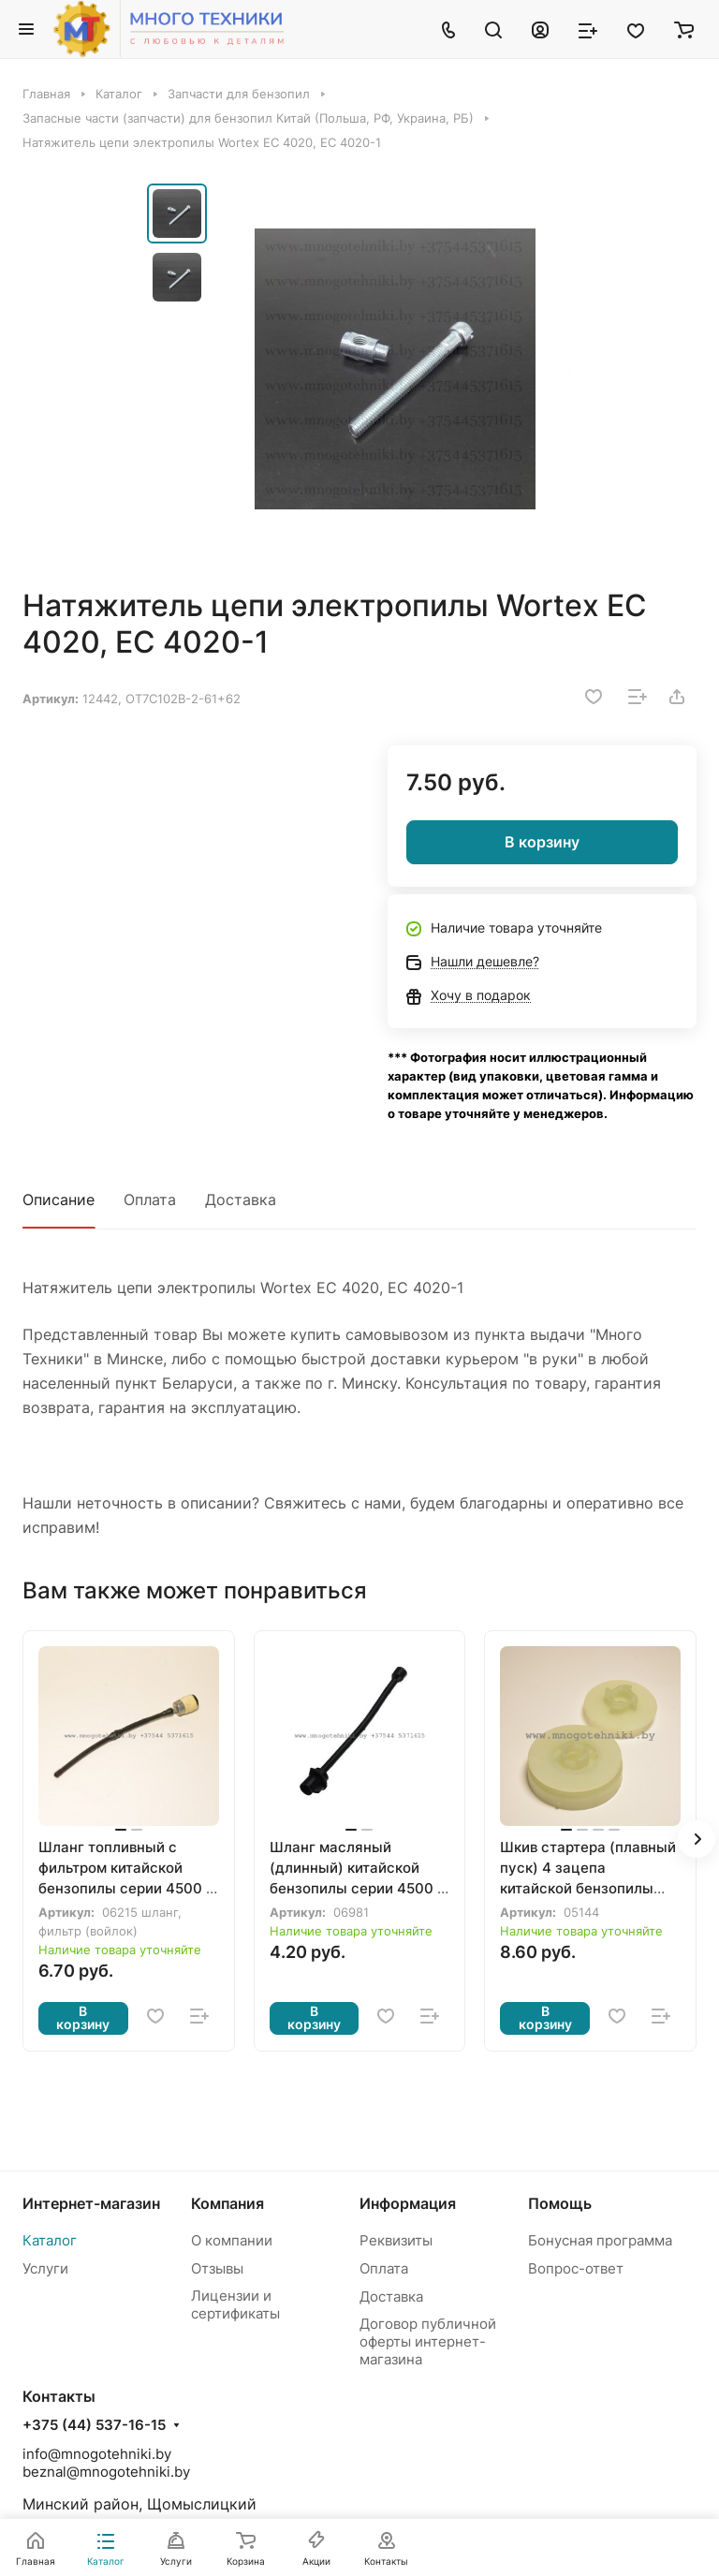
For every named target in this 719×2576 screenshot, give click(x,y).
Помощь (560, 2203)
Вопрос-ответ (576, 2268)
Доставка (240, 1199)
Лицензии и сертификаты (235, 2304)
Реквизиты (396, 2240)
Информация (408, 2203)
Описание (58, 1199)
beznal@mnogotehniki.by (106, 2471)
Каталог (49, 2240)
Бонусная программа (600, 2240)
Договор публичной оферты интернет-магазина (428, 2341)
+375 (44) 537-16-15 (94, 2425)
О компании (231, 2240)
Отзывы (217, 2268)
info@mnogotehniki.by (96, 2454)
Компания (227, 2203)
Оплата (150, 1199)
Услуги (45, 2268)
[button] (696, 1839)
